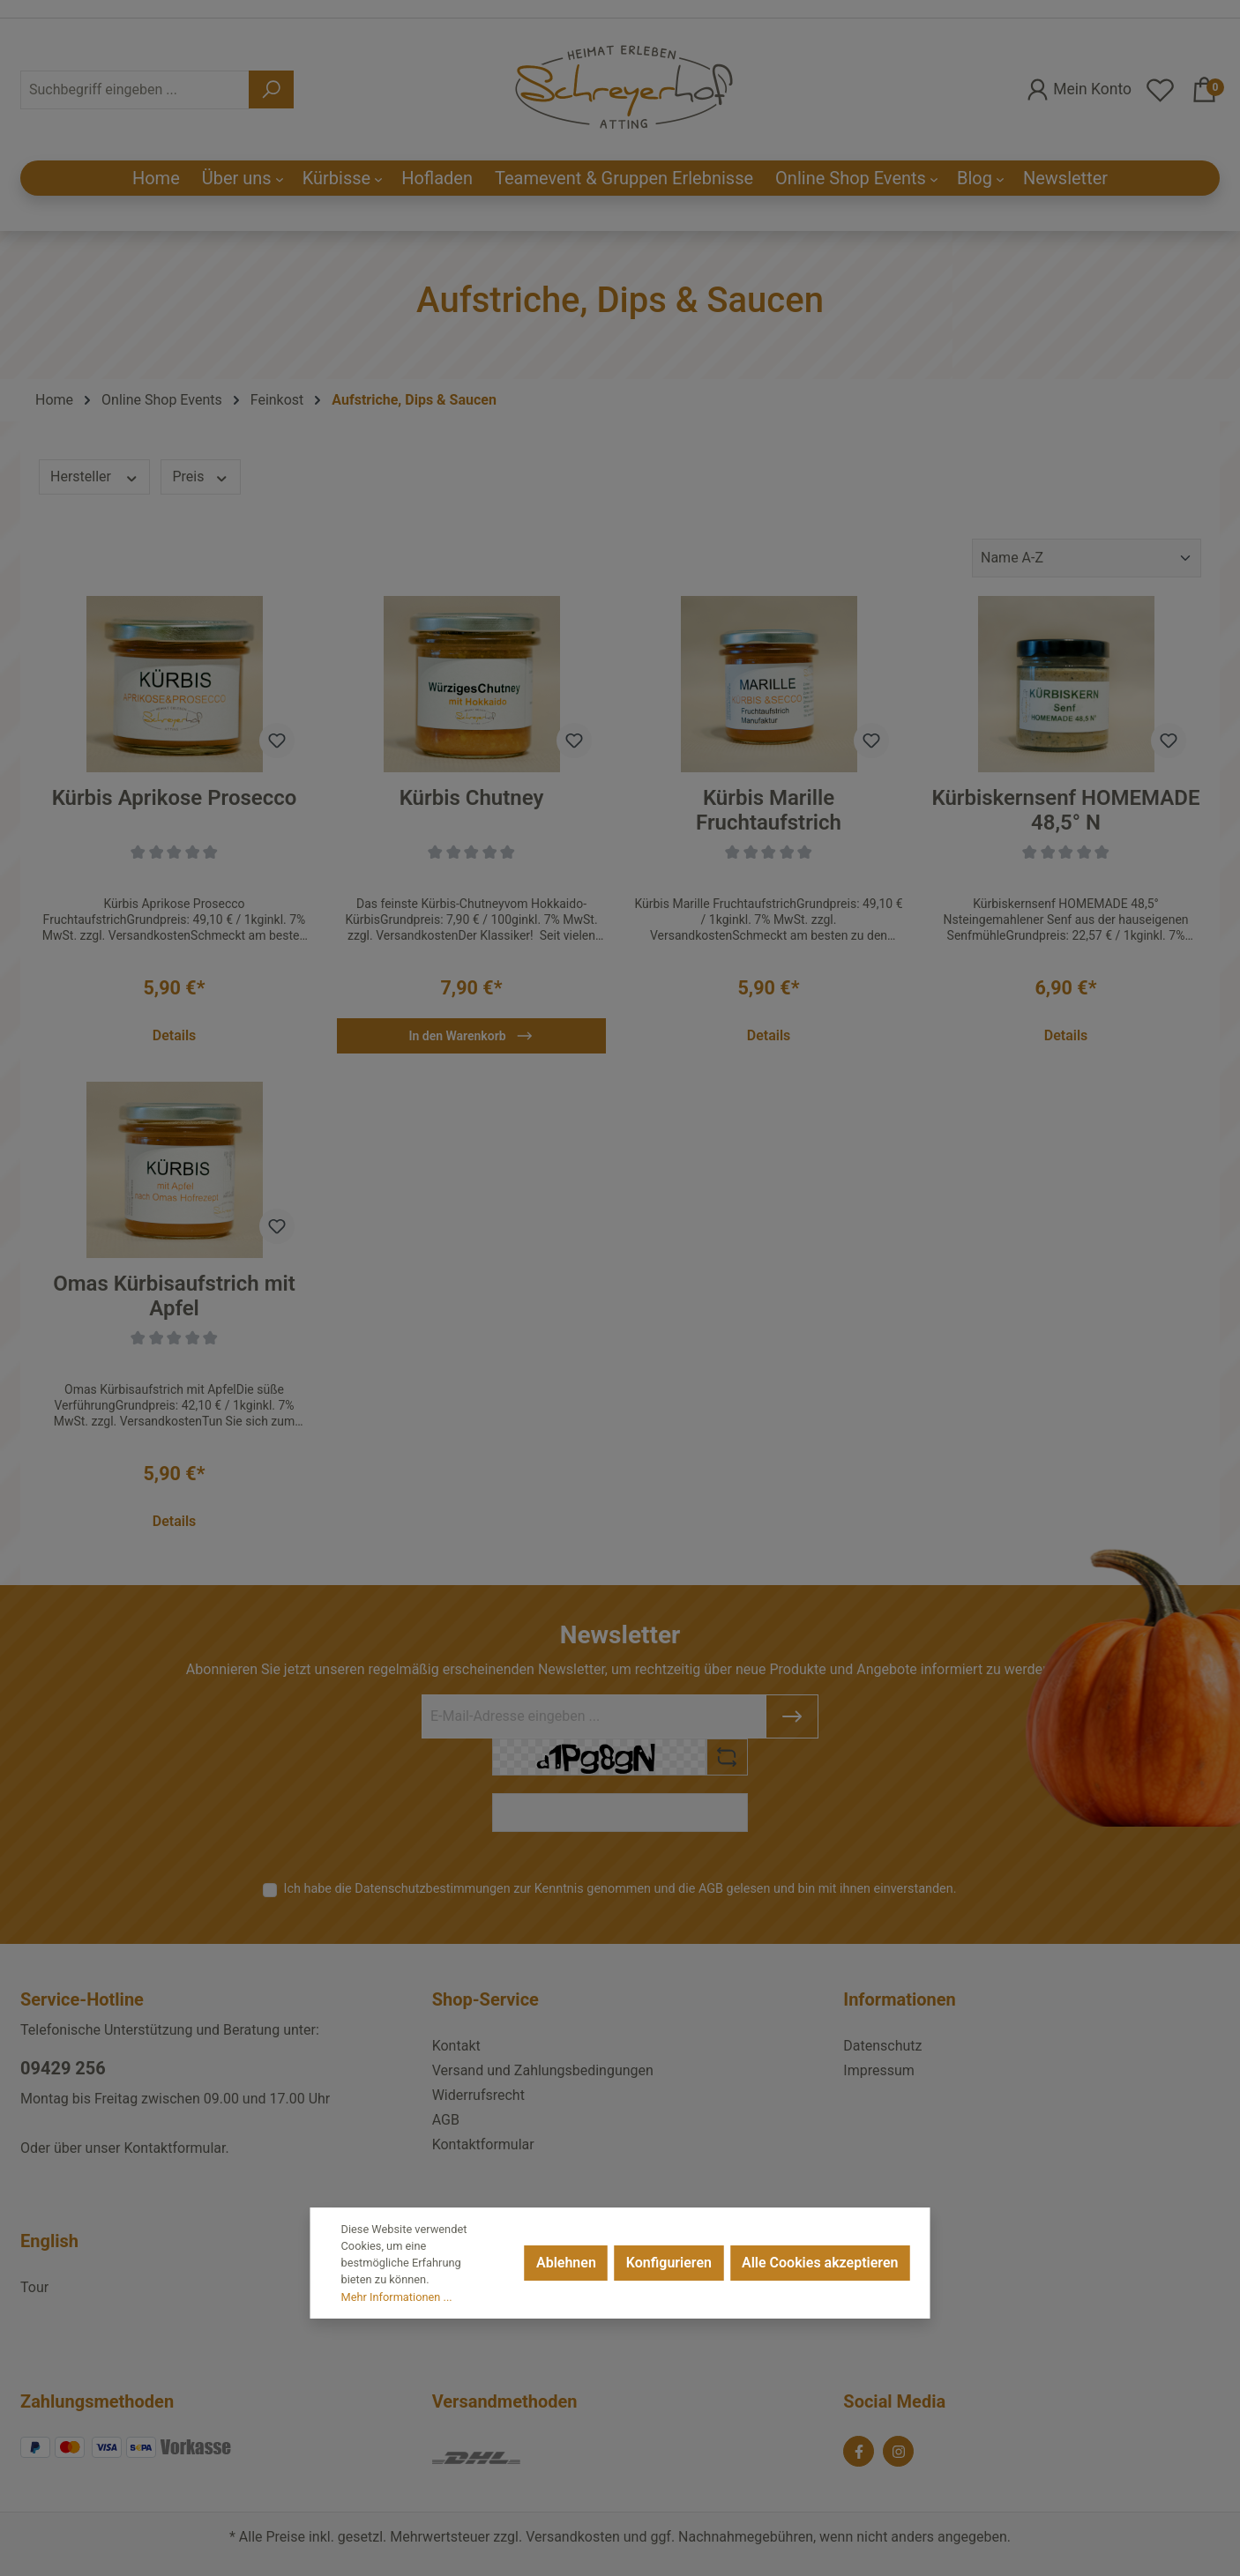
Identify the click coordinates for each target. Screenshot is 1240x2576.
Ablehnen (566, 2262)
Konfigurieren (669, 2262)
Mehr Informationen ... (396, 2297)
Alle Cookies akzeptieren (820, 2262)
